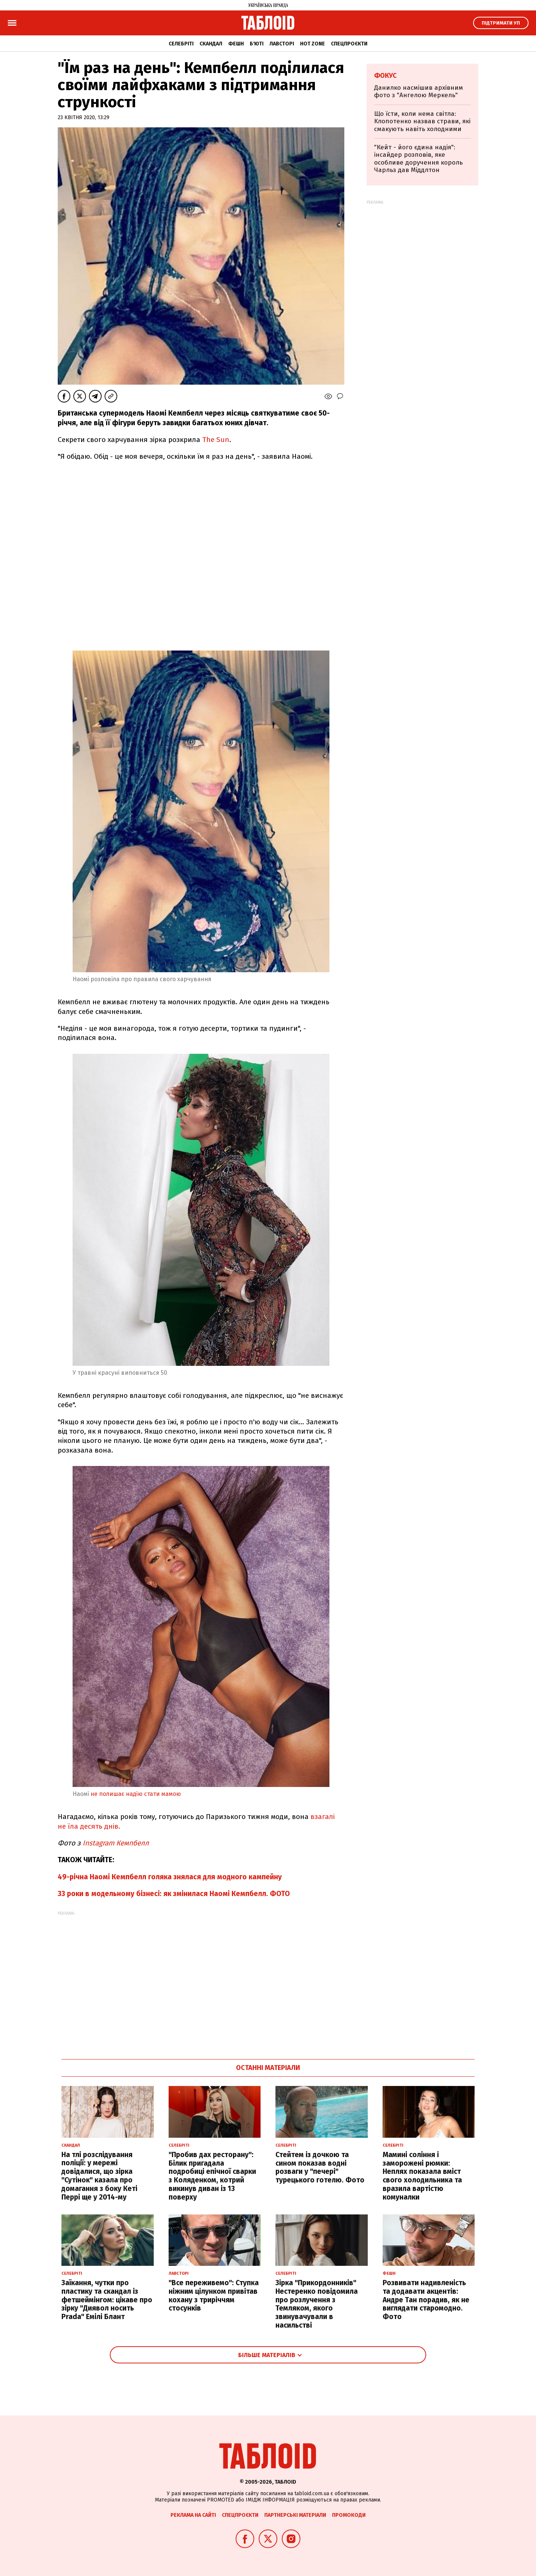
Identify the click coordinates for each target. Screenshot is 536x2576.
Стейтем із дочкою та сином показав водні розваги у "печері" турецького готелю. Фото (319, 2167)
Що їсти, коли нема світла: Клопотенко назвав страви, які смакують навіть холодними (422, 121)
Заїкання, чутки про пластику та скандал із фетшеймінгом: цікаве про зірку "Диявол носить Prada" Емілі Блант (106, 2299)
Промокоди (349, 2515)
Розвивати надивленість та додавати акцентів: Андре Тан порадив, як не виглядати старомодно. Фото (426, 2299)
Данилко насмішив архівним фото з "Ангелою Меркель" (418, 91)
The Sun (215, 439)
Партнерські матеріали (295, 2515)
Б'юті (257, 44)
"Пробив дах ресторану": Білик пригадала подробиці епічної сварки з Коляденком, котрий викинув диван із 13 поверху (212, 2175)
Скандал (211, 44)
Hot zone (312, 44)
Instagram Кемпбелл (117, 1843)
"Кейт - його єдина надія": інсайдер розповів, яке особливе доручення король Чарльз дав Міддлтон (418, 158)
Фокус (385, 75)
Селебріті (181, 44)
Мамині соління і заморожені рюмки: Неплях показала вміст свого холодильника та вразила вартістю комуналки (422, 2175)
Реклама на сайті (193, 2515)
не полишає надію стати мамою (135, 1793)
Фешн (236, 44)
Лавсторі (281, 44)
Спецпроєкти (349, 44)
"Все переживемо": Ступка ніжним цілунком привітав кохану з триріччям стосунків (214, 2295)
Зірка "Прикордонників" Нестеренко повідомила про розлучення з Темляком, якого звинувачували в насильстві (316, 2303)
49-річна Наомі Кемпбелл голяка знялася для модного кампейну (170, 1877)
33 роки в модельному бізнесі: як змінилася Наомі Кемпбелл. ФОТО (174, 1893)
